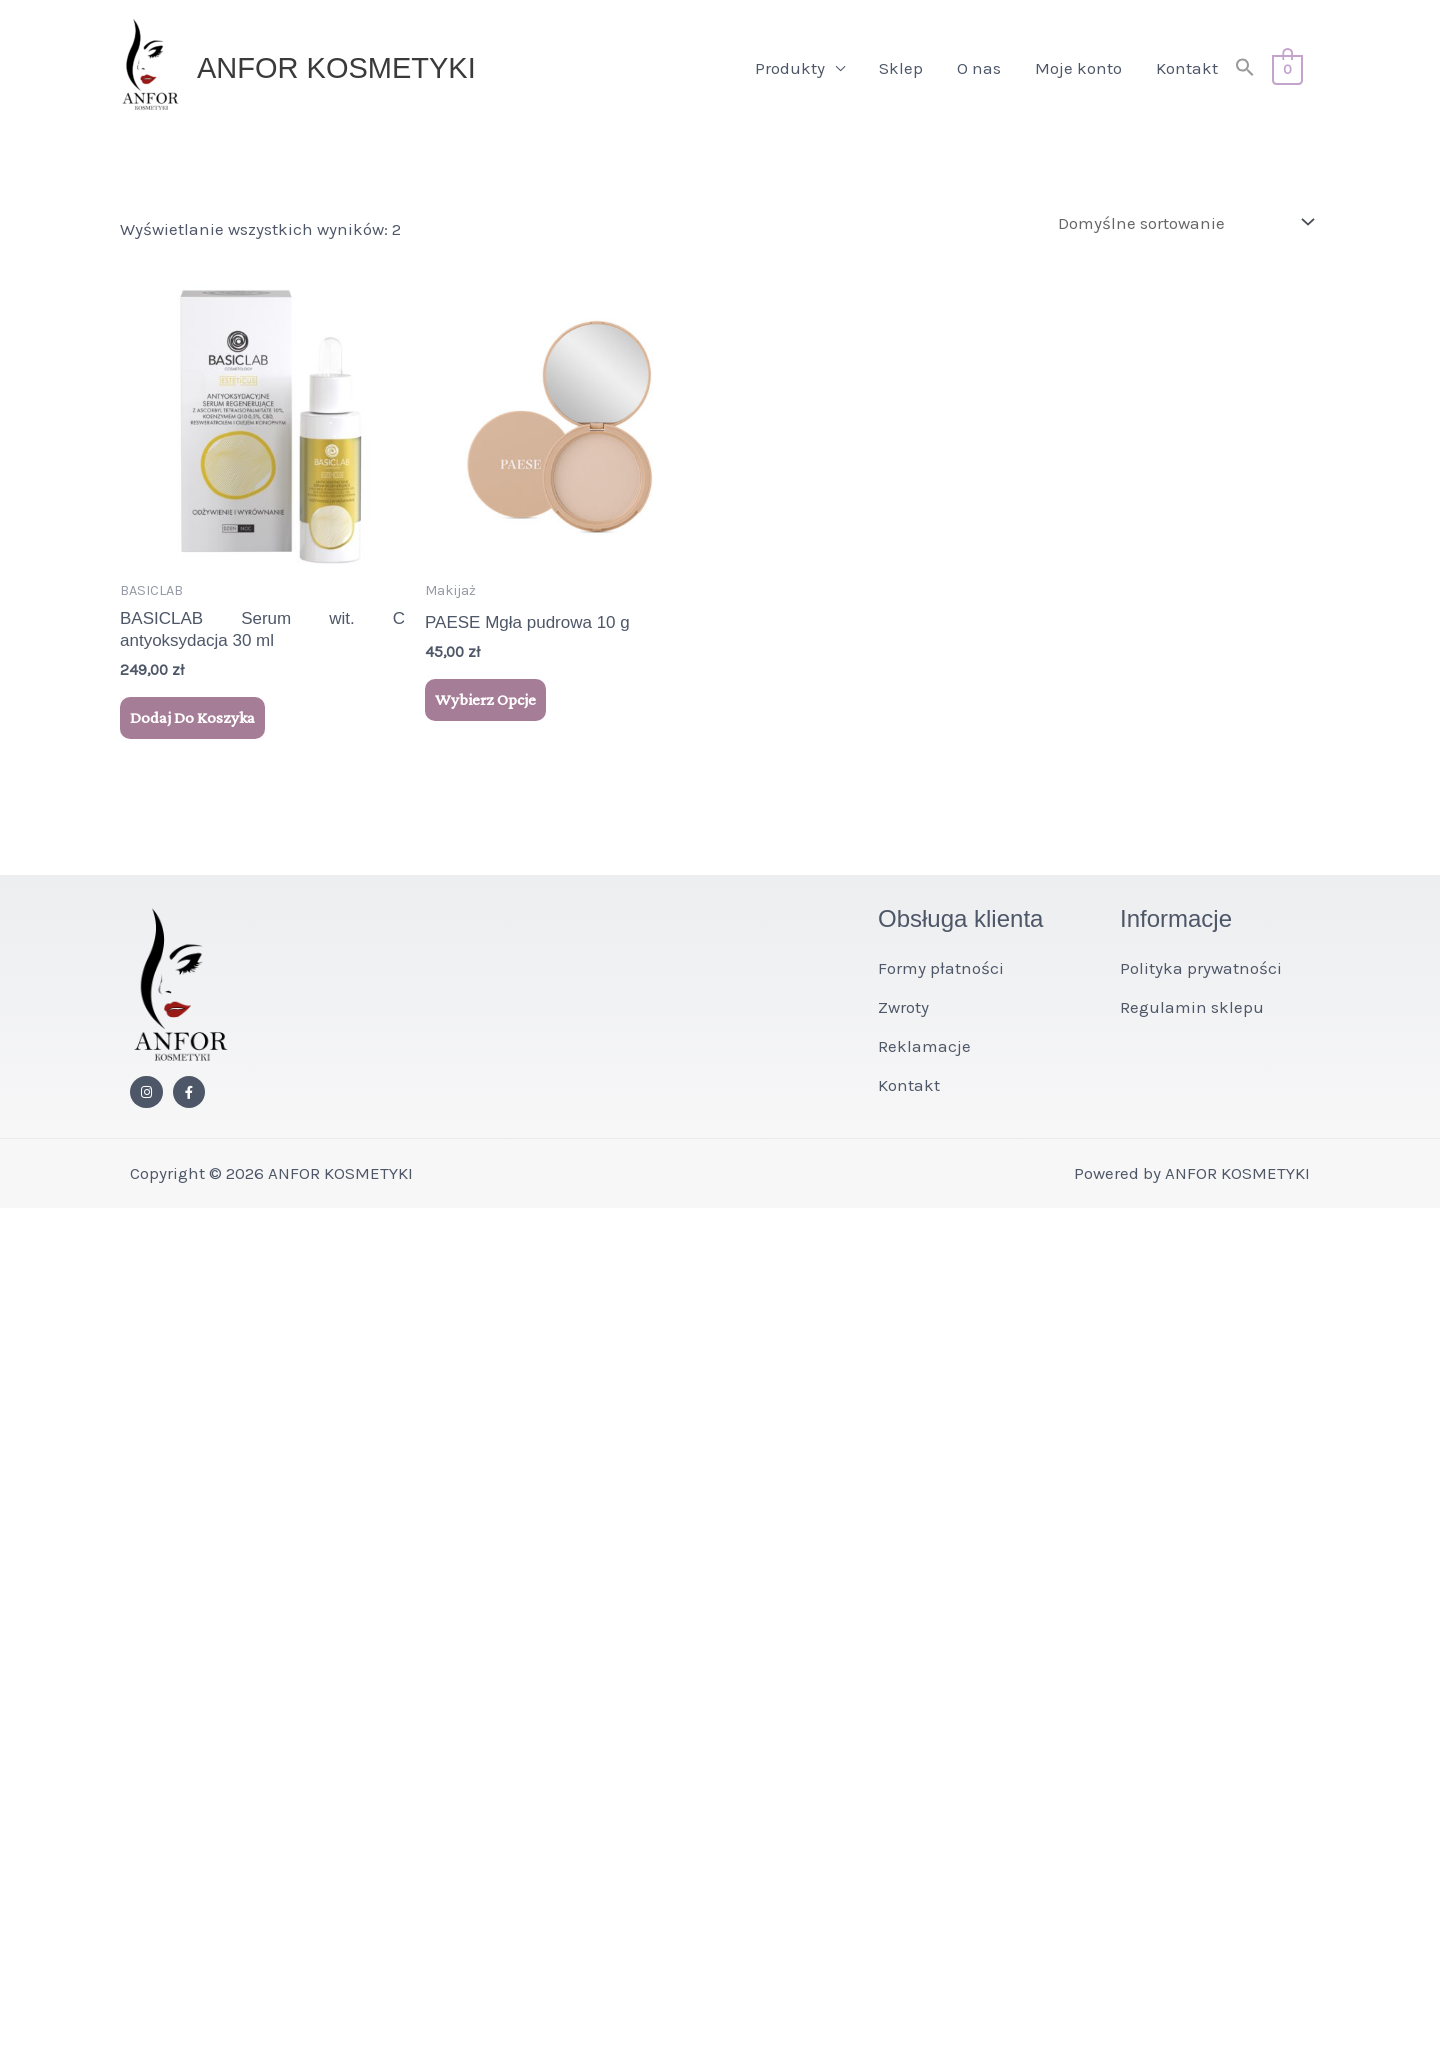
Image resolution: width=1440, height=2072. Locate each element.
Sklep (901, 68)
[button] (1245, 68)
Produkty (790, 68)
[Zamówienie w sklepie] (1182, 222)
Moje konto (1078, 68)
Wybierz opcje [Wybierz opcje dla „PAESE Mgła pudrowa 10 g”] (485, 699)
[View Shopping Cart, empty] (1287, 68)
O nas (979, 68)
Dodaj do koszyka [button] (192, 717)
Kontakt (1187, 68)
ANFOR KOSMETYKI (336, 68)
